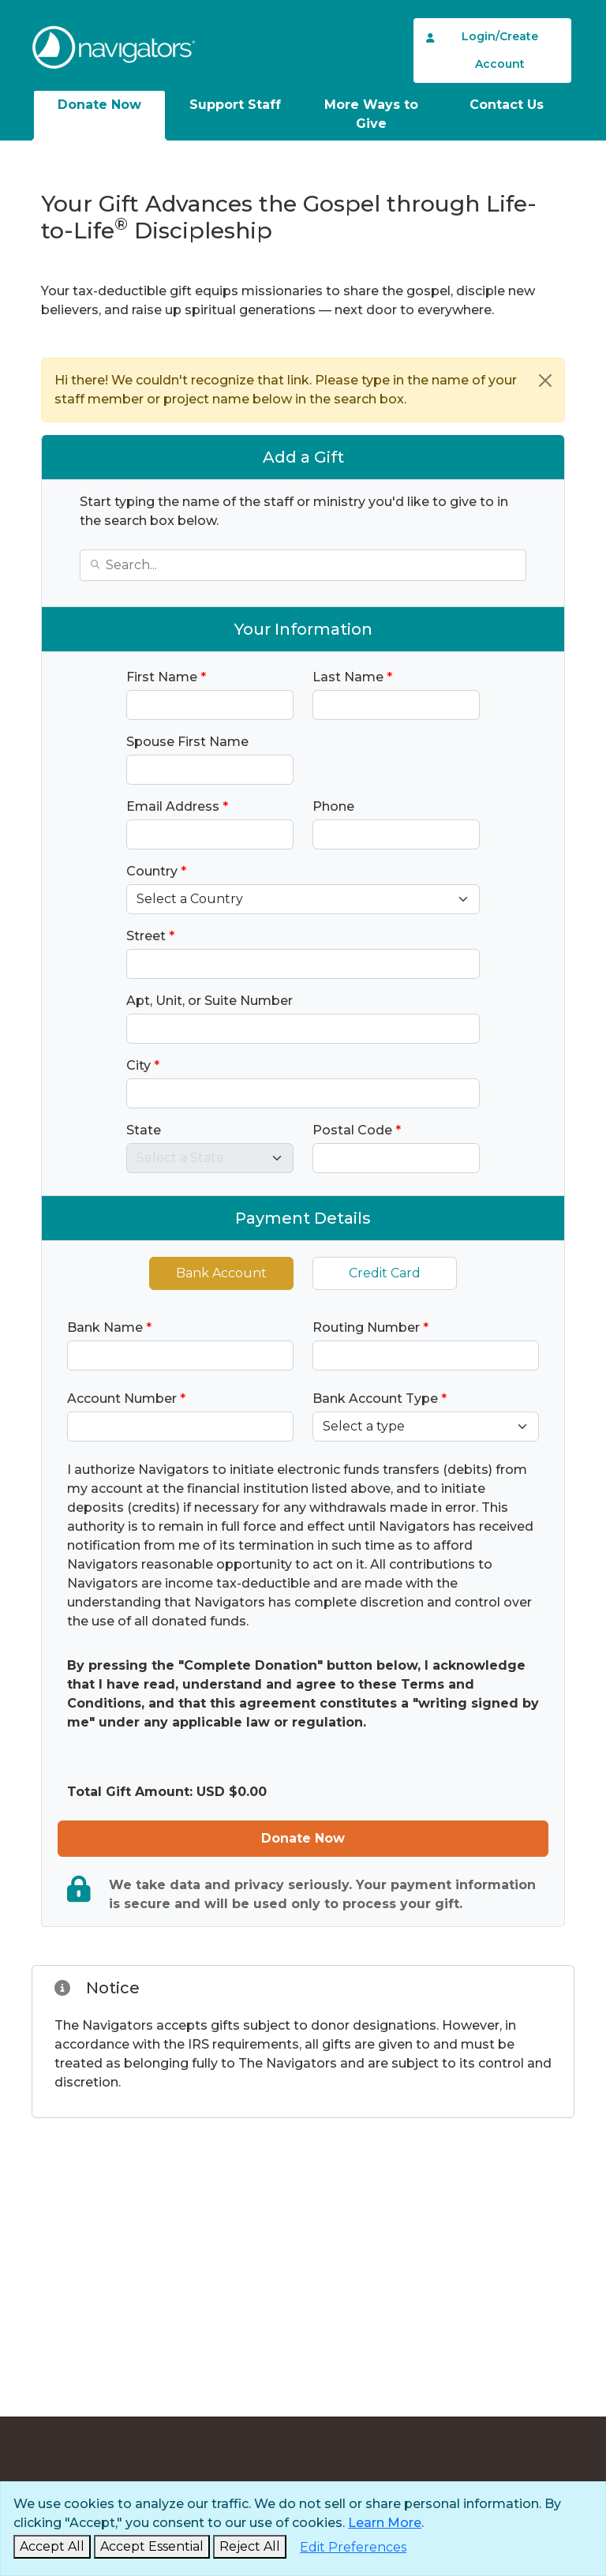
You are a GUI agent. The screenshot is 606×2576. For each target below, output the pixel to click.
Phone (333, 806)
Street (150, 935)
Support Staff (235, 104)
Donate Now (99, 104)
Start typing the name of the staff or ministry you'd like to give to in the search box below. (294, 511)
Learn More (384, 2522)
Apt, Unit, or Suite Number (209, 1000)
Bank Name (109, 1327)
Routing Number (370, 1327)
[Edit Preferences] (353, 2548)
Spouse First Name (187, 741)
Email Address (177, 806)
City (142, 1065)
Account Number (126, 1398)
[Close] (545, 380)
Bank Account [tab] (221, 1273)
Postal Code (356, 1130)
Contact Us (506, 104)
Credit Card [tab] (385, 1273)
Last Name (352, 676)
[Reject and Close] (249, 2547)
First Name (166, 676)
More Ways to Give (371, 114)
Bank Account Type (379, 1398)
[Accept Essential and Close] (152, 2547)
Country (156, 871)
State (143, 1130)
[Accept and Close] (52, 2547)
